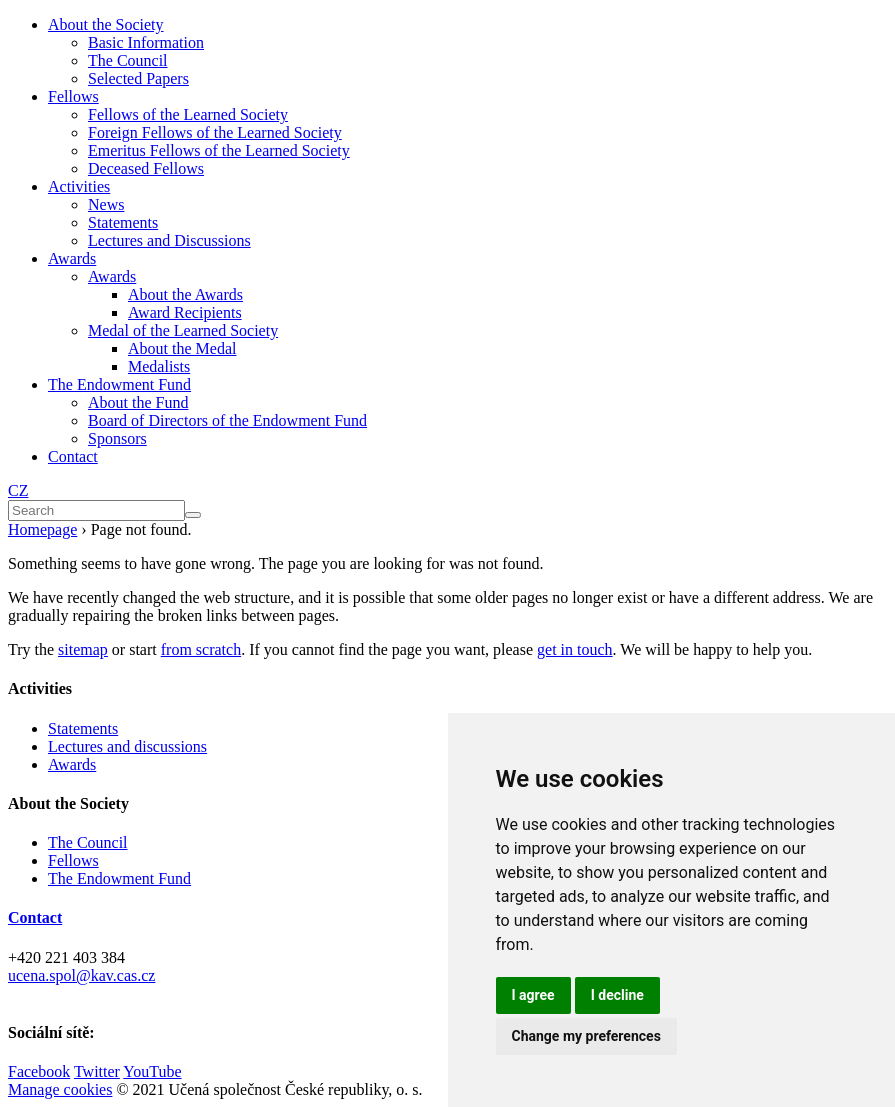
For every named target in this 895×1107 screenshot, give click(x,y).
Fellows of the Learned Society (188, 114)
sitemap (83, 649)
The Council (128, 60)
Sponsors (117, 438)
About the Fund (138, 402)
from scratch (201, 649)
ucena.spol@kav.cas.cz (81, 975)
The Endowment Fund (119, 384)
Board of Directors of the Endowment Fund (227, 420)
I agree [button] (533, 995)
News (106, 204)
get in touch (575, 649)
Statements (123, 222)
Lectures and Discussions (169, 240)
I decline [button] (617, 995)
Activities (79, 186)
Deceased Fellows (146, 168)
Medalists (159, 366)
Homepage (42, 529)
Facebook (39, 1071)
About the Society (106, 24)
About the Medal (182, 348)
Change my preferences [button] (586, 1036)
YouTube (152, 1071)
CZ (18, 490)
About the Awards (185, 294)
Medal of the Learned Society (183, 330)
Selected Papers (138, 78)
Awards (72, 258)
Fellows (73, 96)
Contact (73, 456)
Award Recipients (185, 312)
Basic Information (146, 42)
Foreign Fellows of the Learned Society (215, 132)
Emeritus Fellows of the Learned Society (219, 150)
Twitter (97, 1071)
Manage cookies (60, 1089)
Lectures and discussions (127, 746)
